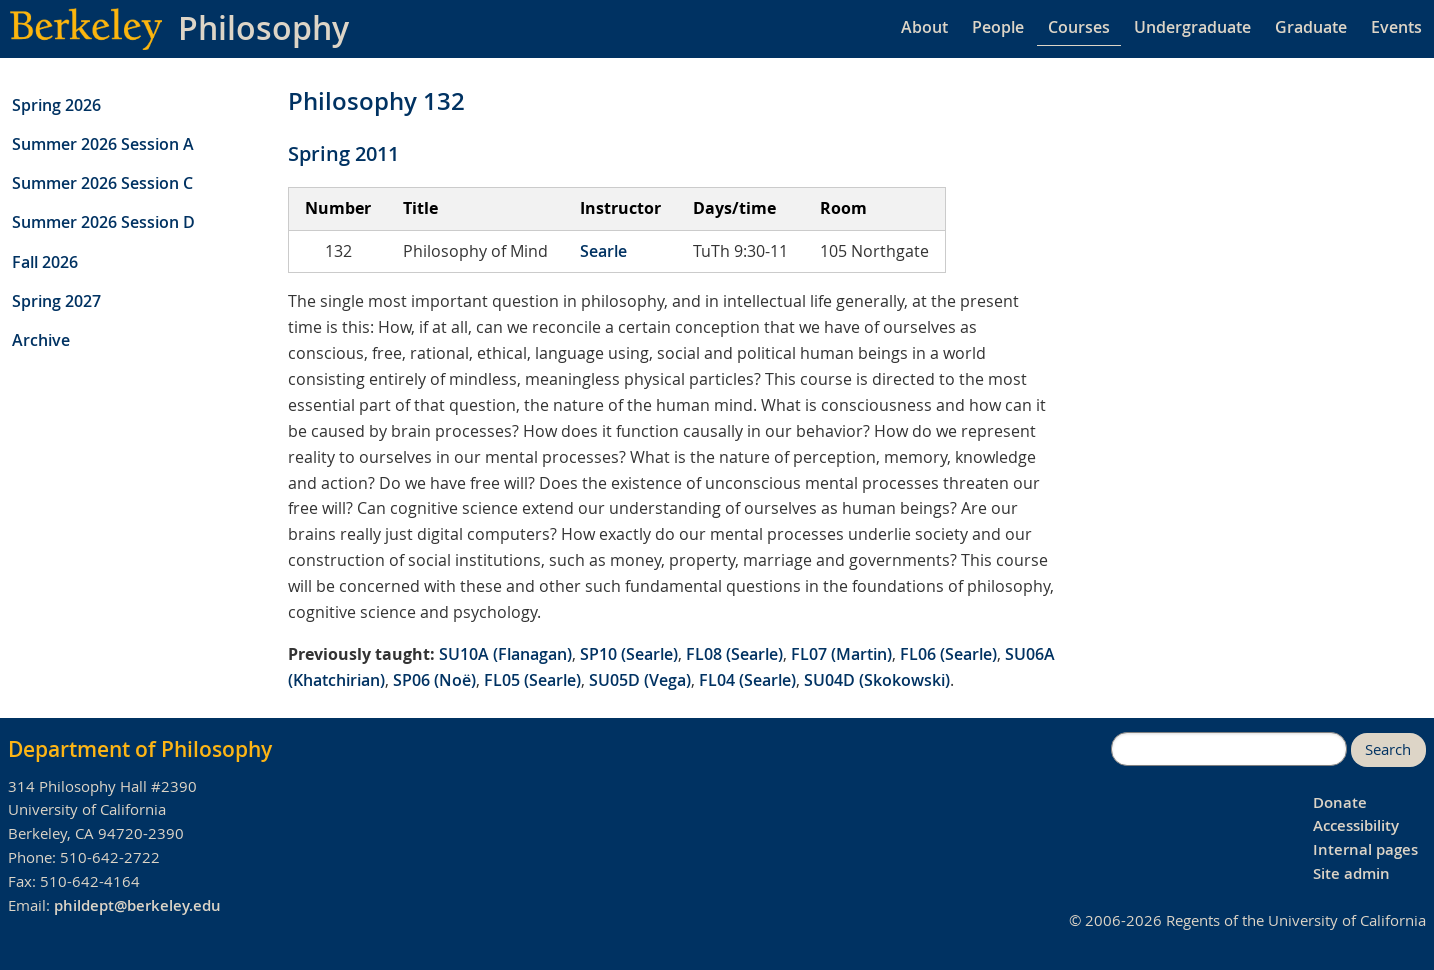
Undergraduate (1192, 27)
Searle (603, 251)
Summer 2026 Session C (102, 183)
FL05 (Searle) (532, 680)
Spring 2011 (343, 153)
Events (1396, 27)
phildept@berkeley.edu (137, 905)
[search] (1229, 749)
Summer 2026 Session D (103, 222)
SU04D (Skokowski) (877, 680)
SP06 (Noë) (434, 680)
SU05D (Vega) (640, 680)
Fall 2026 (45, 262)
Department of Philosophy (140, 749)
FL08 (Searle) (734, 654)
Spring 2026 (56, 105)
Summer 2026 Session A (103, 144)
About (924, 27)
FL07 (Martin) (841, 654)
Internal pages (1365, 849)
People (998, 27)
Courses (1079, 27)
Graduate (1311, 27)
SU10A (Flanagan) (505, 654)
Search (1388, 749)
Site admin (1351, 873)
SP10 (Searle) (629, 654)
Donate (1340, 802)
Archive (41, 340)
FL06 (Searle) (948, 654)
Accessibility (1356, 825)
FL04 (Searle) (747, 680)
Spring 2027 (56, 301)
